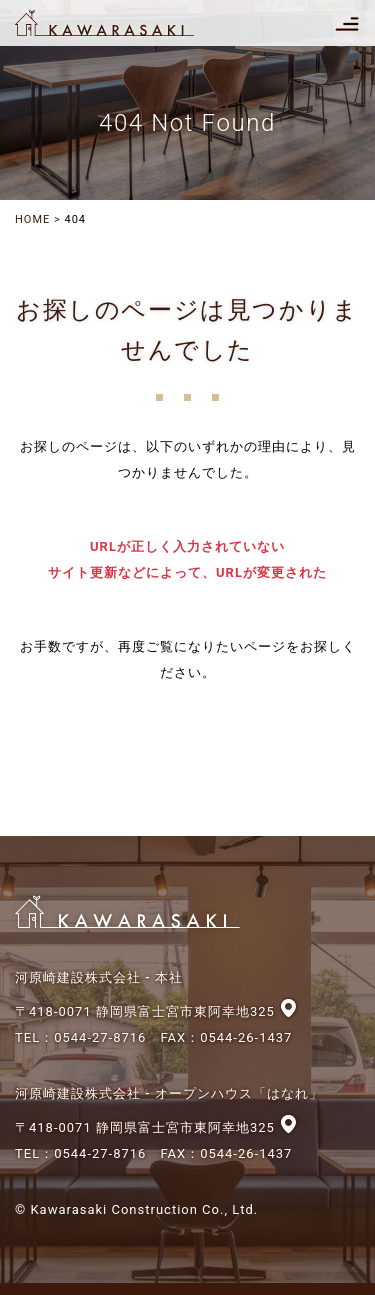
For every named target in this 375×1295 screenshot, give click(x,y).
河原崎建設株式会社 (122, 23)
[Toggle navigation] (347, 23)
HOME (32, 219)
